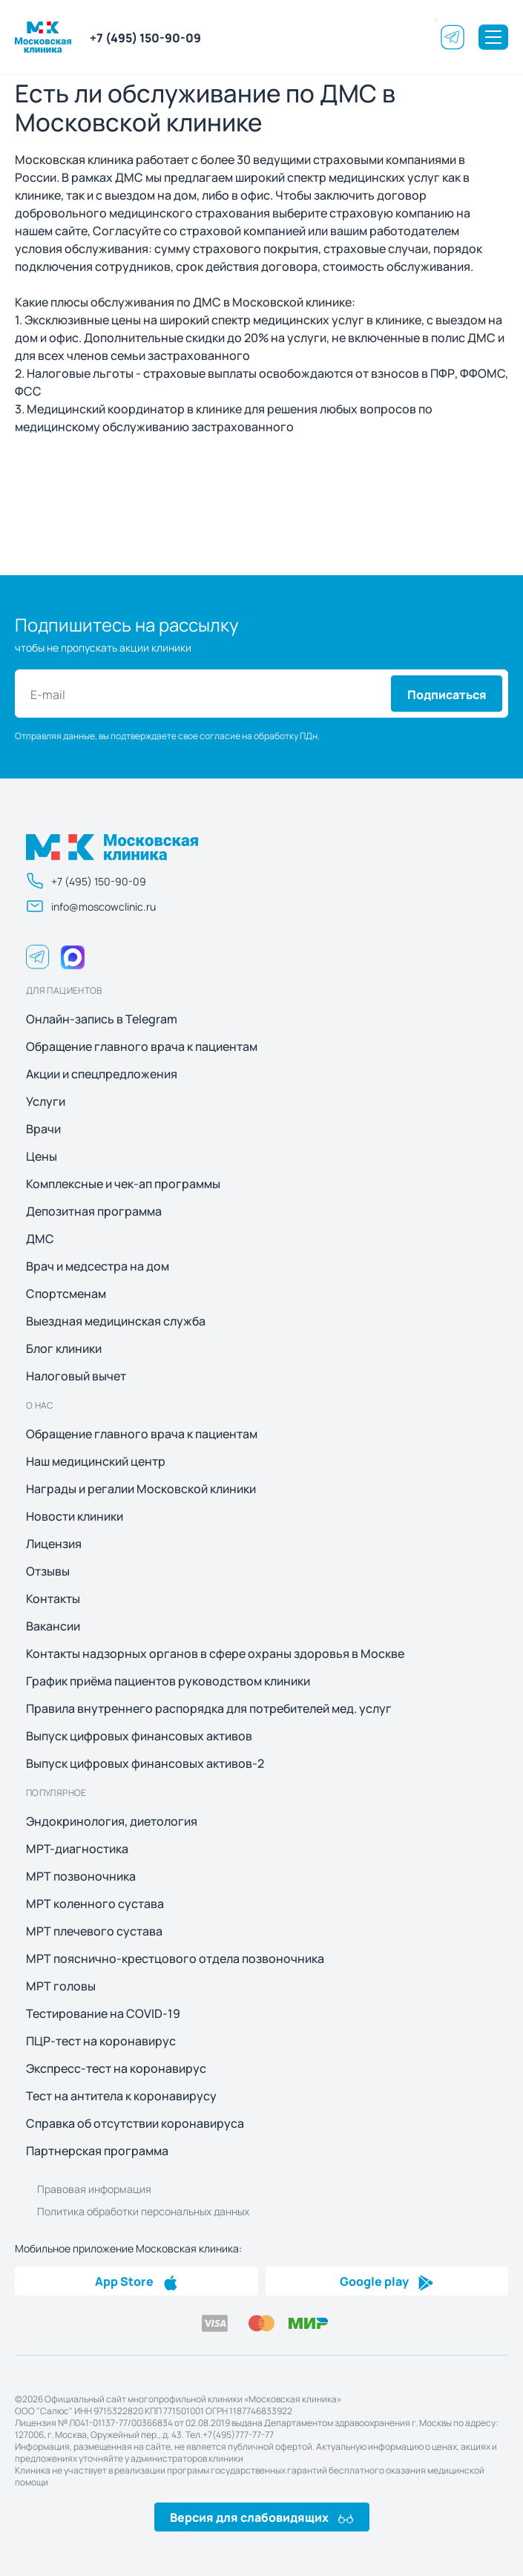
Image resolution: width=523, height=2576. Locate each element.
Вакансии (53, 1626)
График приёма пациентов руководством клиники (168, 1681)
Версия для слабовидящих (261, 2516)
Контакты (53, 1598)
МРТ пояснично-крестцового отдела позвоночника (175, 1958)
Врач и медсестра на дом (97, 1266)
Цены (41, 1156)
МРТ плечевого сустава (94, 1931)
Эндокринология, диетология (111, 1821)
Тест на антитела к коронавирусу (121, 2096)
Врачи (43, 1129)
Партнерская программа (97, 2151)
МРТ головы (61, 1986)
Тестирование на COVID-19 (103, 2013)
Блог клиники (64, 1348)
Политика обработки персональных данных (143, 2210)
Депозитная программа (94, 1211)
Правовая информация (94, 2188)
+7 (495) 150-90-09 (145, 37)
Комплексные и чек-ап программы (123, 1184)
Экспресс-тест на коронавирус (116, 2068)
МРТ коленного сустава (95, 1903)
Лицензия (54, 1544)
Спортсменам (66, 1293)
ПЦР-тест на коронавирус (101, 2041)
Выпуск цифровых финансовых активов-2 (145, 1763)
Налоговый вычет (76, 1376)
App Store (136, 2280)
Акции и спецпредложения (101, 1074)
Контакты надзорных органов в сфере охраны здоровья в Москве (215, 1653)
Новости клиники (74, 1516)
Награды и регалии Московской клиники (141, 1489)
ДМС (40, 1238)
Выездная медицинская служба (115, 1321)
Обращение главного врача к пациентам (141, 1046)
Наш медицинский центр (95, 1461)
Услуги (45, 1101)
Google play (386, 2280)
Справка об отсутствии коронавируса (135, 2123)
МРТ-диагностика (77, 1849)
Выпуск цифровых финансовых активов (139, 1736)
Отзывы (48, 1571)
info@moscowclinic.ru (91, 906)
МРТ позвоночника (81, 1876)
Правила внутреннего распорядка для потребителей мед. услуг (209, 1708)
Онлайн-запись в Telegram (101, 1019)
